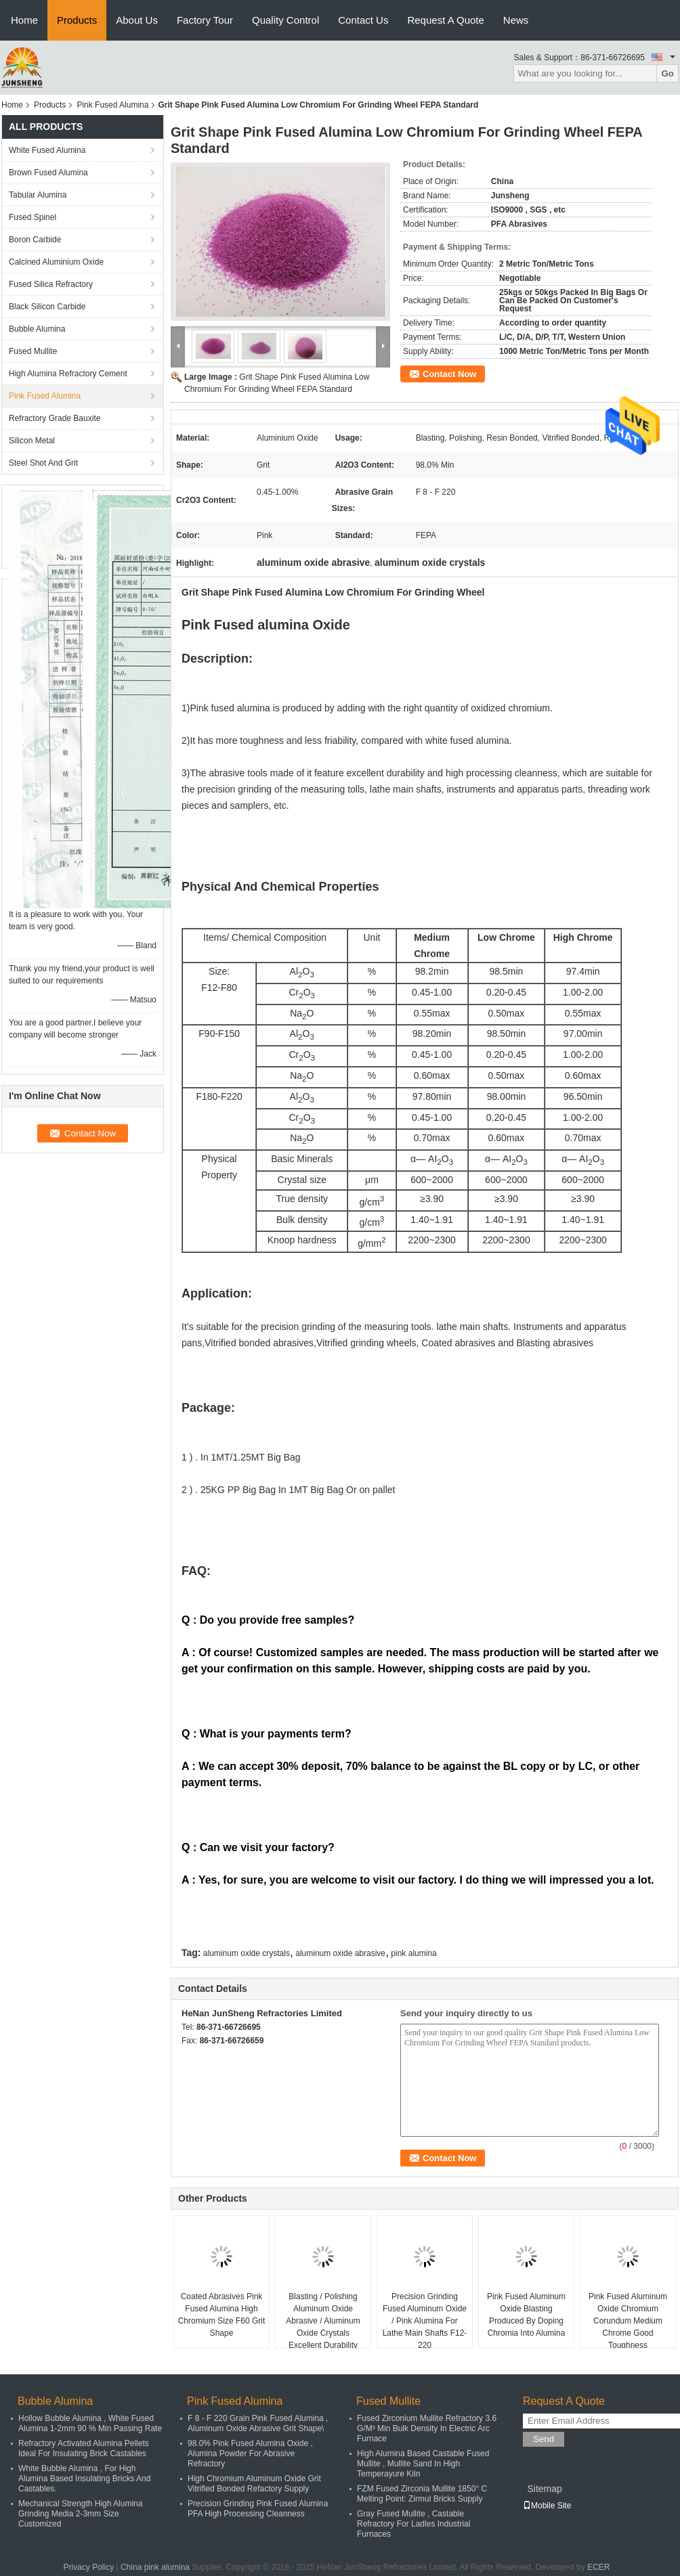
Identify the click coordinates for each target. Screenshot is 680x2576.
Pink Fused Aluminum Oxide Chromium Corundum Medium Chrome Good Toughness (628, 2321)
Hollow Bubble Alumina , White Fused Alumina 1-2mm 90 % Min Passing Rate (90, 2423)
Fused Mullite (33, 351)
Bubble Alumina (37, 329)
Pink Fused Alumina (112, 105)
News (516, 20)
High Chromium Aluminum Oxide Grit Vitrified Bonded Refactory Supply (254, 2483)
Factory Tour (205, 20)
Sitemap (544, 2488)
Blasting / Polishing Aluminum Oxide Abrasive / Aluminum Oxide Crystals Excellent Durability (323, 2321)
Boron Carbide (35, 239)
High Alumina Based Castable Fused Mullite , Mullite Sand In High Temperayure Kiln (423, 2464)
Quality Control (285, 20)
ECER (598, 2567)
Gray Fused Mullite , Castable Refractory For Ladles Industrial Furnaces (413, 2524)
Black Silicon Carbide (47, 306)
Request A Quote (445, 20)
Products (77, 20)
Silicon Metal (32, 440)
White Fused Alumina (47, 150)
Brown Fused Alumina (48, 172)
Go (667, 73)
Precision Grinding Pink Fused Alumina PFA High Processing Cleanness (258, 2508)
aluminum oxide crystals (246, 1953)
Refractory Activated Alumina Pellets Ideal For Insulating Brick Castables (83, 2448)
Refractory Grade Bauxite (54, 418)
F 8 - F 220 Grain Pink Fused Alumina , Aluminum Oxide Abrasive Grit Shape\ (258, 2423)
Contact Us (363, 20)
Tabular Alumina (37, 195)
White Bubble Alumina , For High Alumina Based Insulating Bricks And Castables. (84, 2478)
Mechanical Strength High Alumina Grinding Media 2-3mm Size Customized (80, 2514)
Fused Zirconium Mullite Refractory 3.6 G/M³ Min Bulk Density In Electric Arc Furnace (426, 2428)
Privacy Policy (88, 2567)
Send (543, 2439)
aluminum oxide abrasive (340, 1953)
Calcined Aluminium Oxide (56, 262)
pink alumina (413, 1953)
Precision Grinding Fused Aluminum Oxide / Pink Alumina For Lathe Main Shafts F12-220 (425, 2321)
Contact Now (449, 374)
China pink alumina (155, 2567)
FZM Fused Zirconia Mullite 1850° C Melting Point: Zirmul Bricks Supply (422, 2494)
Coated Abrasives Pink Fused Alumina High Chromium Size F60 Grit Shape (221, 2315)
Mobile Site (547, 2505)
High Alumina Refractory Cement (68, 373)
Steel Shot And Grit (43, 463)
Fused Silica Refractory (51, 284)
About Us (137, 20)
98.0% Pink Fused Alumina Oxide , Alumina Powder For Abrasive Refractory (250, 2453)
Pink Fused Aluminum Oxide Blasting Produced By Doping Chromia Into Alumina (526, 2315)
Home (24, 20)
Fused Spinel (32, 217)
